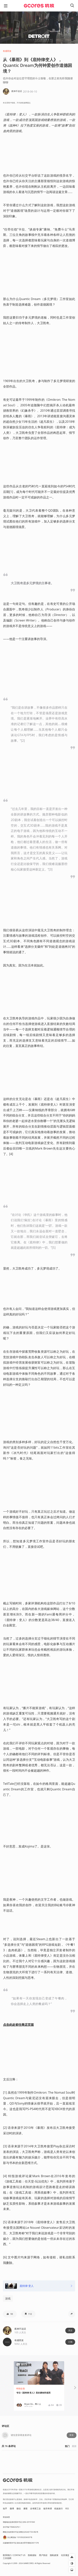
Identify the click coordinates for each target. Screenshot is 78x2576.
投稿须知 (32, 2555)
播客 (25, 2508)
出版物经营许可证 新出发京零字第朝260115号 (21, 2543)
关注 (70, 2330)
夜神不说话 (20, 2328)
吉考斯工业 (35, 2508)
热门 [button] (67, 2446)
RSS (67, 2508)
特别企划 (20, 2388)
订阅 (70, 2342)
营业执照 (6, 2517)
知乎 (5, 2508)
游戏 (8, 2298)
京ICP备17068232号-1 (11, 2527)
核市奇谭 (47, 2508)
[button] (10, 2314)
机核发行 (58, 2508)
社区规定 (65, 2555)
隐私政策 (54, 2555)
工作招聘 (7, 2558)
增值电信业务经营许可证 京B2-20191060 (19, 2522)
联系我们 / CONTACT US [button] (14, 2555)
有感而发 (7, 51)
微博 (12, 2508)
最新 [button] (74, 2446)
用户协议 (43, 2555)
